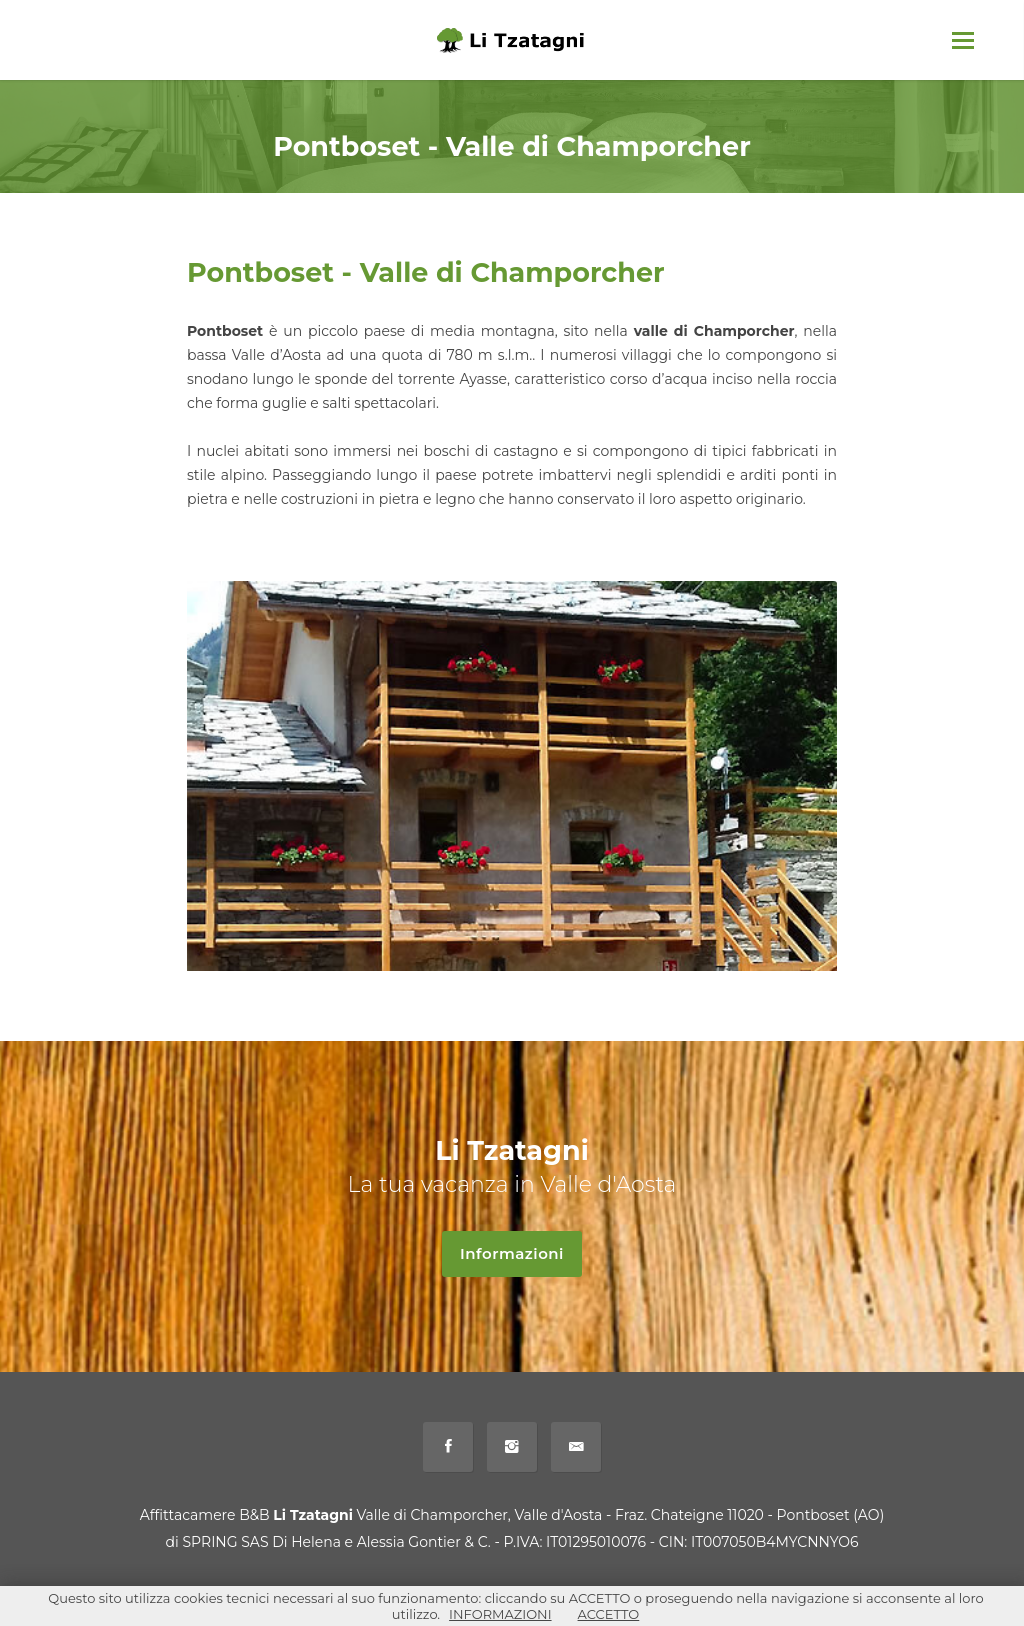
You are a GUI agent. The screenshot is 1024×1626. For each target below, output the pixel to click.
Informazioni (521, 1254)
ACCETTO (609, 1614)
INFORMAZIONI (500, 1614)
